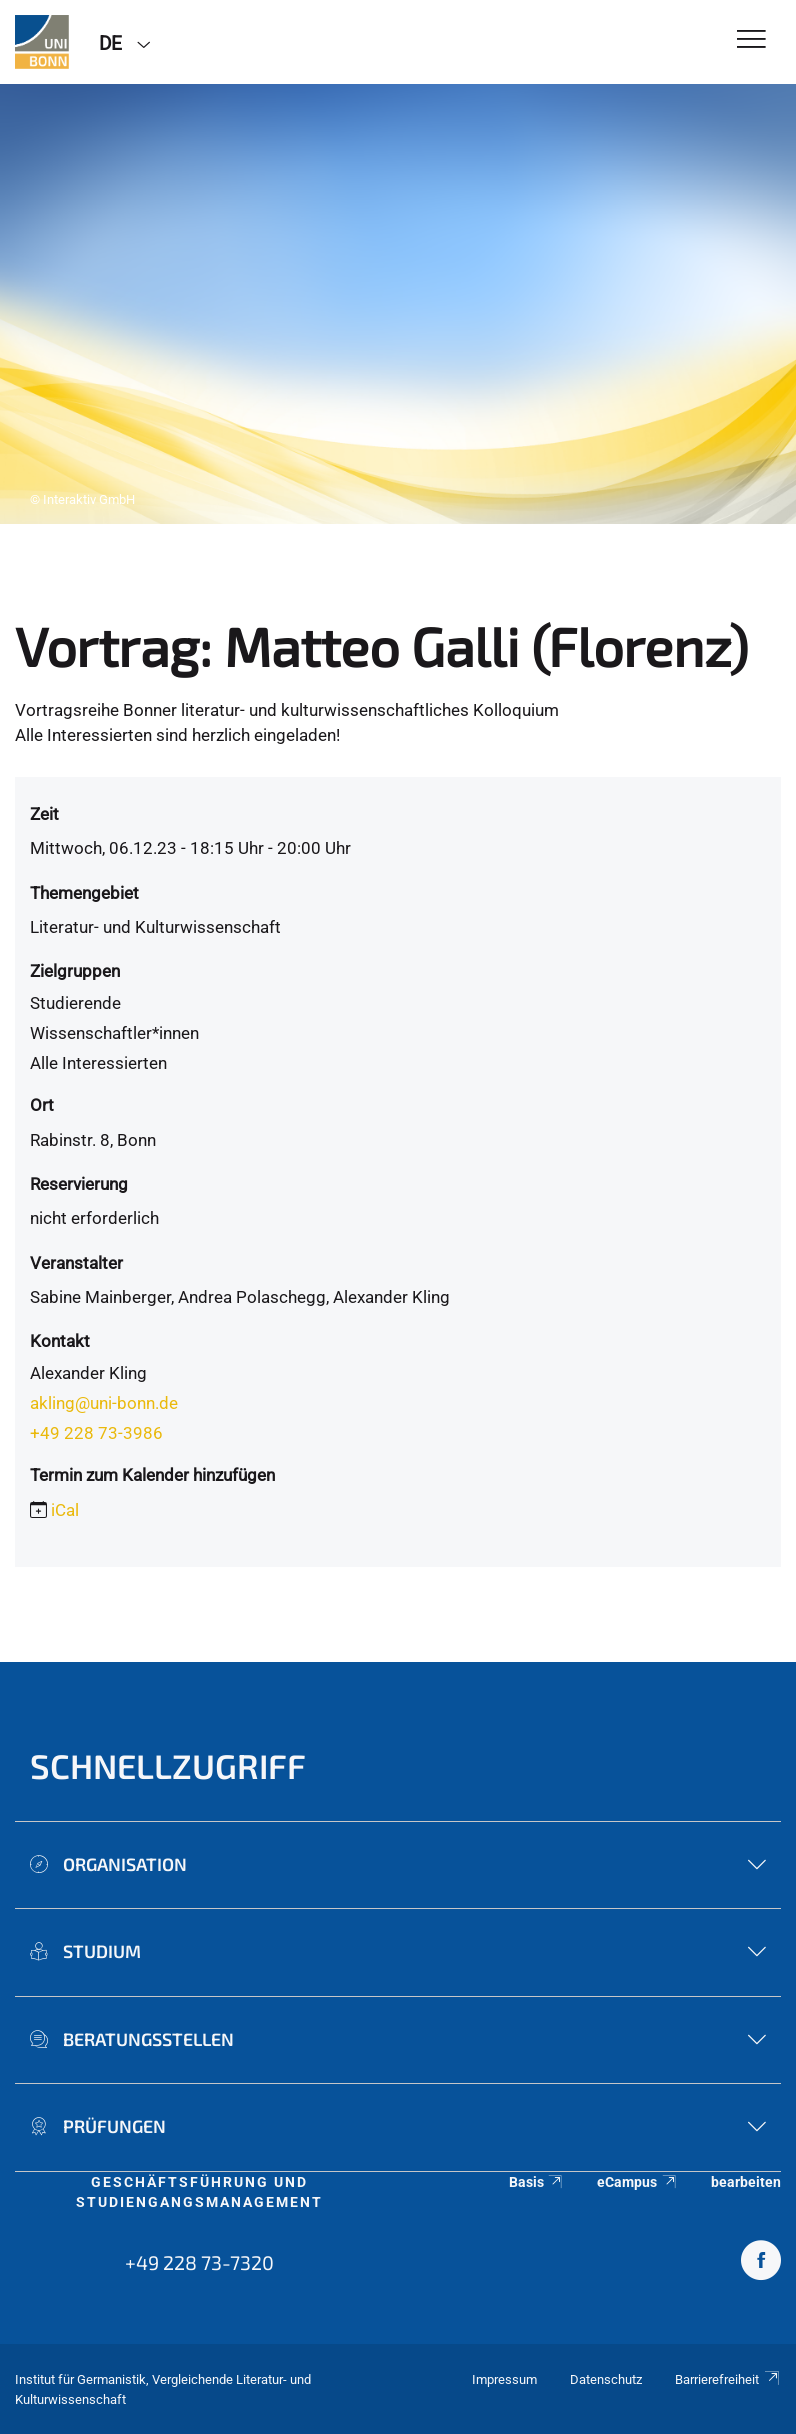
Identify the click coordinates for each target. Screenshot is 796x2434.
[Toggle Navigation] (751, 40)
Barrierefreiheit (728, 2379)
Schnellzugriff (168, 1765)
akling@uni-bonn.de (104, 1403)
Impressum (504, 2379)
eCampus (637, 2182)
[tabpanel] (398, 304)
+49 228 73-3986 (96, 1433)
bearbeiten (746, 2182)
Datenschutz (606, 2379)
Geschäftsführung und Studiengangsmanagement (199, 2192)
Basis (537, 2182)
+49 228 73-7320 (199, 2262)
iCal (65, 1510)
